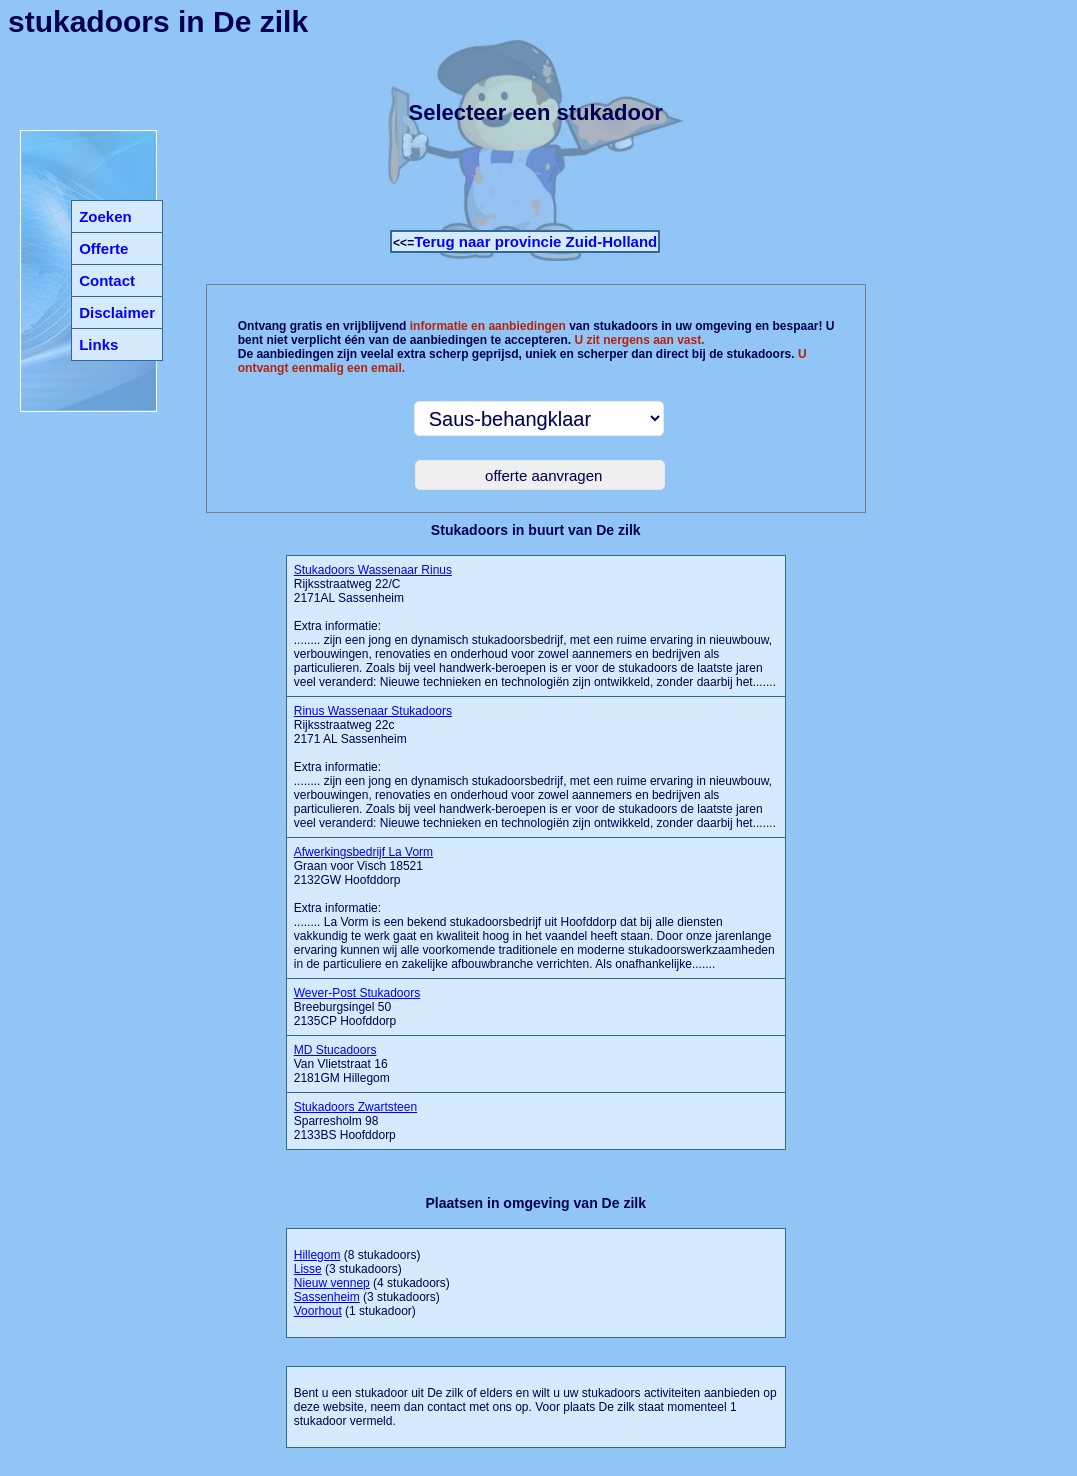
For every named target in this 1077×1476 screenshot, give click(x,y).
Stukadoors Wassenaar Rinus (373, 570)
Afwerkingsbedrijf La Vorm (363, 852)
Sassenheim (327, 1297)
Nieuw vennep (332, 1283)
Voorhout (318, 1311)
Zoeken (105, 216)
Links (98, 344)
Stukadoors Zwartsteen (355, 1107)
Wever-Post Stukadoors (357, 993)
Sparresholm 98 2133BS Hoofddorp (355, 1121)
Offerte (103, 248)
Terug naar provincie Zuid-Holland (535, 241)
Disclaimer (117, 312)
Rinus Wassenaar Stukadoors (373, 711)
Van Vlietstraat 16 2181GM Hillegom (342, 1064)
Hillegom (317, 1255)
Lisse (308, 1269)
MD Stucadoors (335, 1050)
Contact (107, 280)
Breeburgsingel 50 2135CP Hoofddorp (357, 1007)
